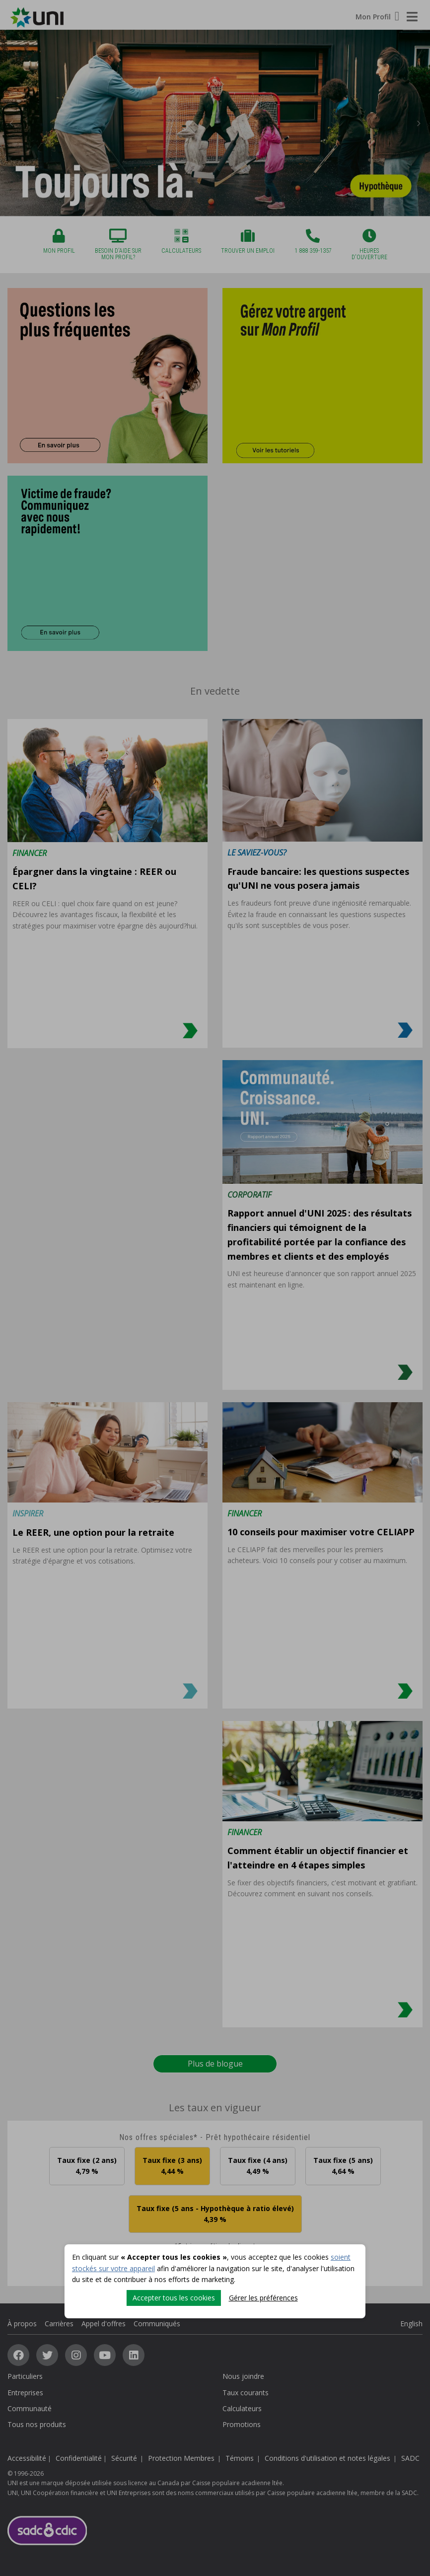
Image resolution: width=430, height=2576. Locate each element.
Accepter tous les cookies (174, 2297)
